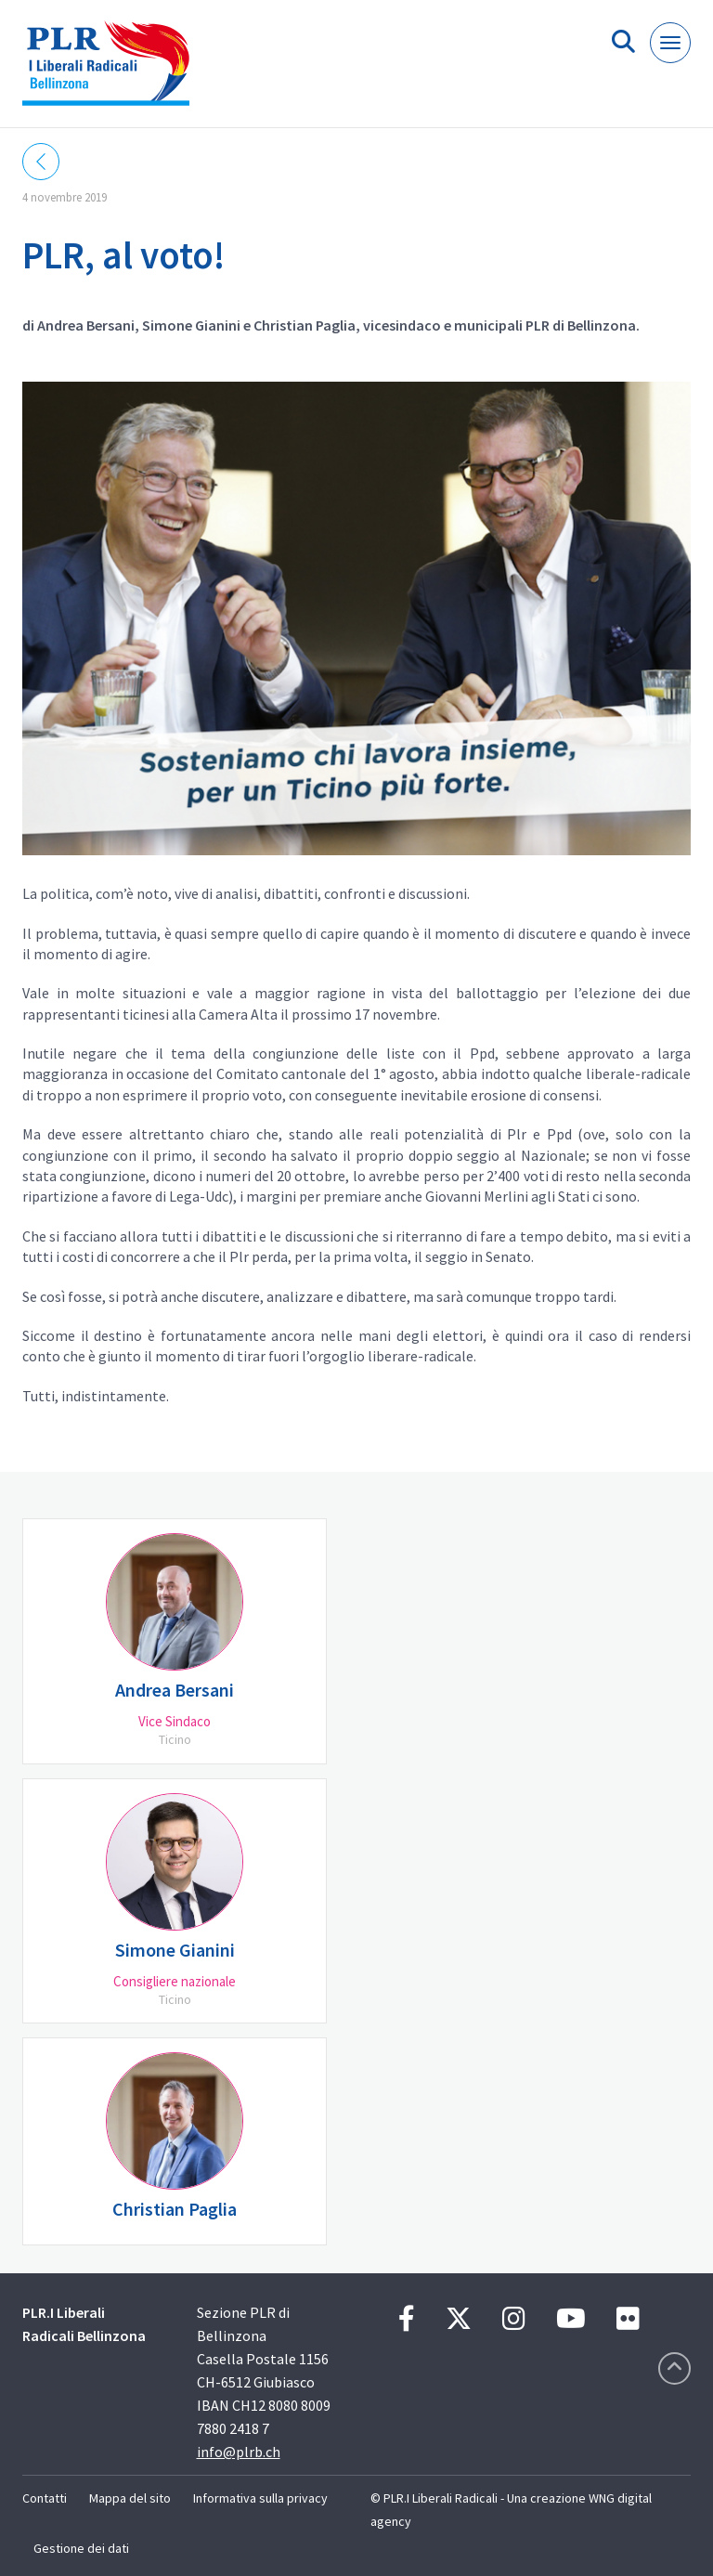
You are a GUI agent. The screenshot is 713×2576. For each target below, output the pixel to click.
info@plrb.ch (238, 2451)
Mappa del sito (130, 2498)
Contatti (44, 2498)
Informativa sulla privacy (260, 2498)
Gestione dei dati (81, 2548)
